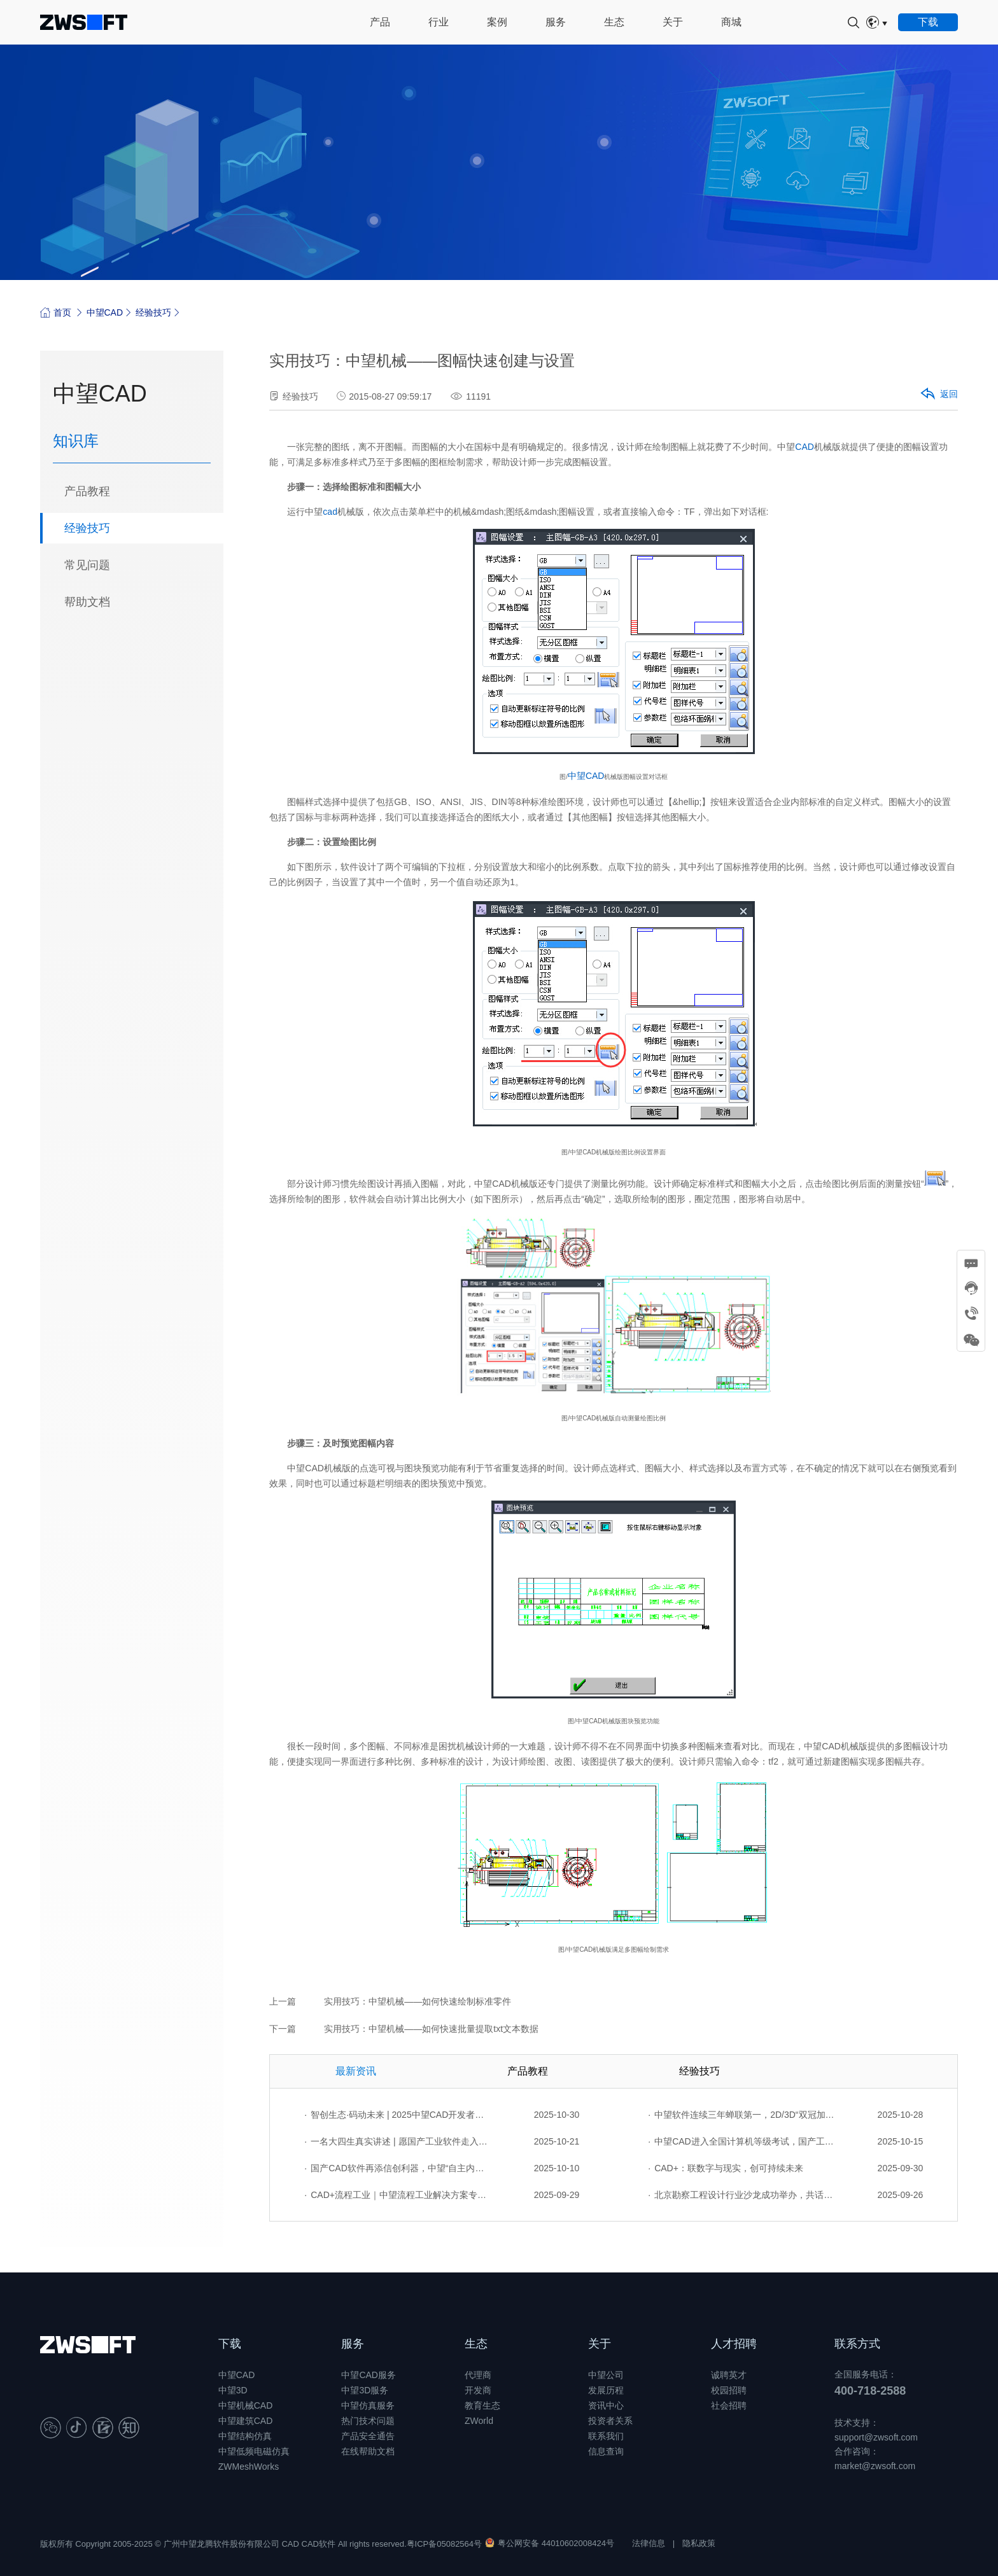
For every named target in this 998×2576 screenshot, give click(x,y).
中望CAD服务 (368, 2375)
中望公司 (606, 2375)
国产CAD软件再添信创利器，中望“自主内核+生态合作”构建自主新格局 (397, 2168)
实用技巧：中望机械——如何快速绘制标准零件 (417, 2001)
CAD (804, 447)
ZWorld (479, 2421)
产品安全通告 (368, 2436)
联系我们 (606, 2436)
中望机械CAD (245, 2405)
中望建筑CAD (245, 2421)
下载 (229, 2343)
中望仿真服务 (368, 2405)
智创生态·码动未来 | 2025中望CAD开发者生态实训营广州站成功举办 (397, 2115)
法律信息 (648, 2543)
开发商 (478, 2390)
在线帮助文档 (368, 2451)
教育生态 (482, 2405)
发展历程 (606, 2390)
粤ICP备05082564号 (444, 2544)
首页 (55, 312)
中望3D (233, 2390)
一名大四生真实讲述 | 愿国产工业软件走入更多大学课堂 (397, 2141)
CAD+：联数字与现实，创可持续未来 (725, 2168)
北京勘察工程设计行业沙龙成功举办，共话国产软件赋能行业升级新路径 (741, 2195)
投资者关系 (610, 2421)
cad (330, 512)
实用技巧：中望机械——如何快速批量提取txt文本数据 (431, 2029)
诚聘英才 (729, 2375)
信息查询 (606, 2451)
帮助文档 (87, 602)
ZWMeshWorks (248, 2466)
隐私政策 (698, 2543)
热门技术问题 (368, 2421)
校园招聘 (729, 2390)
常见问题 (87, 565)
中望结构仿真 (245, 2436)
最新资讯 (355, 2071)
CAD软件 (318, 2544)
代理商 (478, 2375)
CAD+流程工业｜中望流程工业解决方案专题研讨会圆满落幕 (397, 2195)
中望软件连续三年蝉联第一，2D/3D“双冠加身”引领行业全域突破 (741, 2115)
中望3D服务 (364, 2390)
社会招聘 (729, 2405)
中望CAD (105, 312)
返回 (938, 394)
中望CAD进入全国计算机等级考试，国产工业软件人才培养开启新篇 (741, 2141)
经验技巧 (153, 312)
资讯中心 (606, 2405)
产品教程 (87, 491)
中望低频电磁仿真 (254, 2451)
